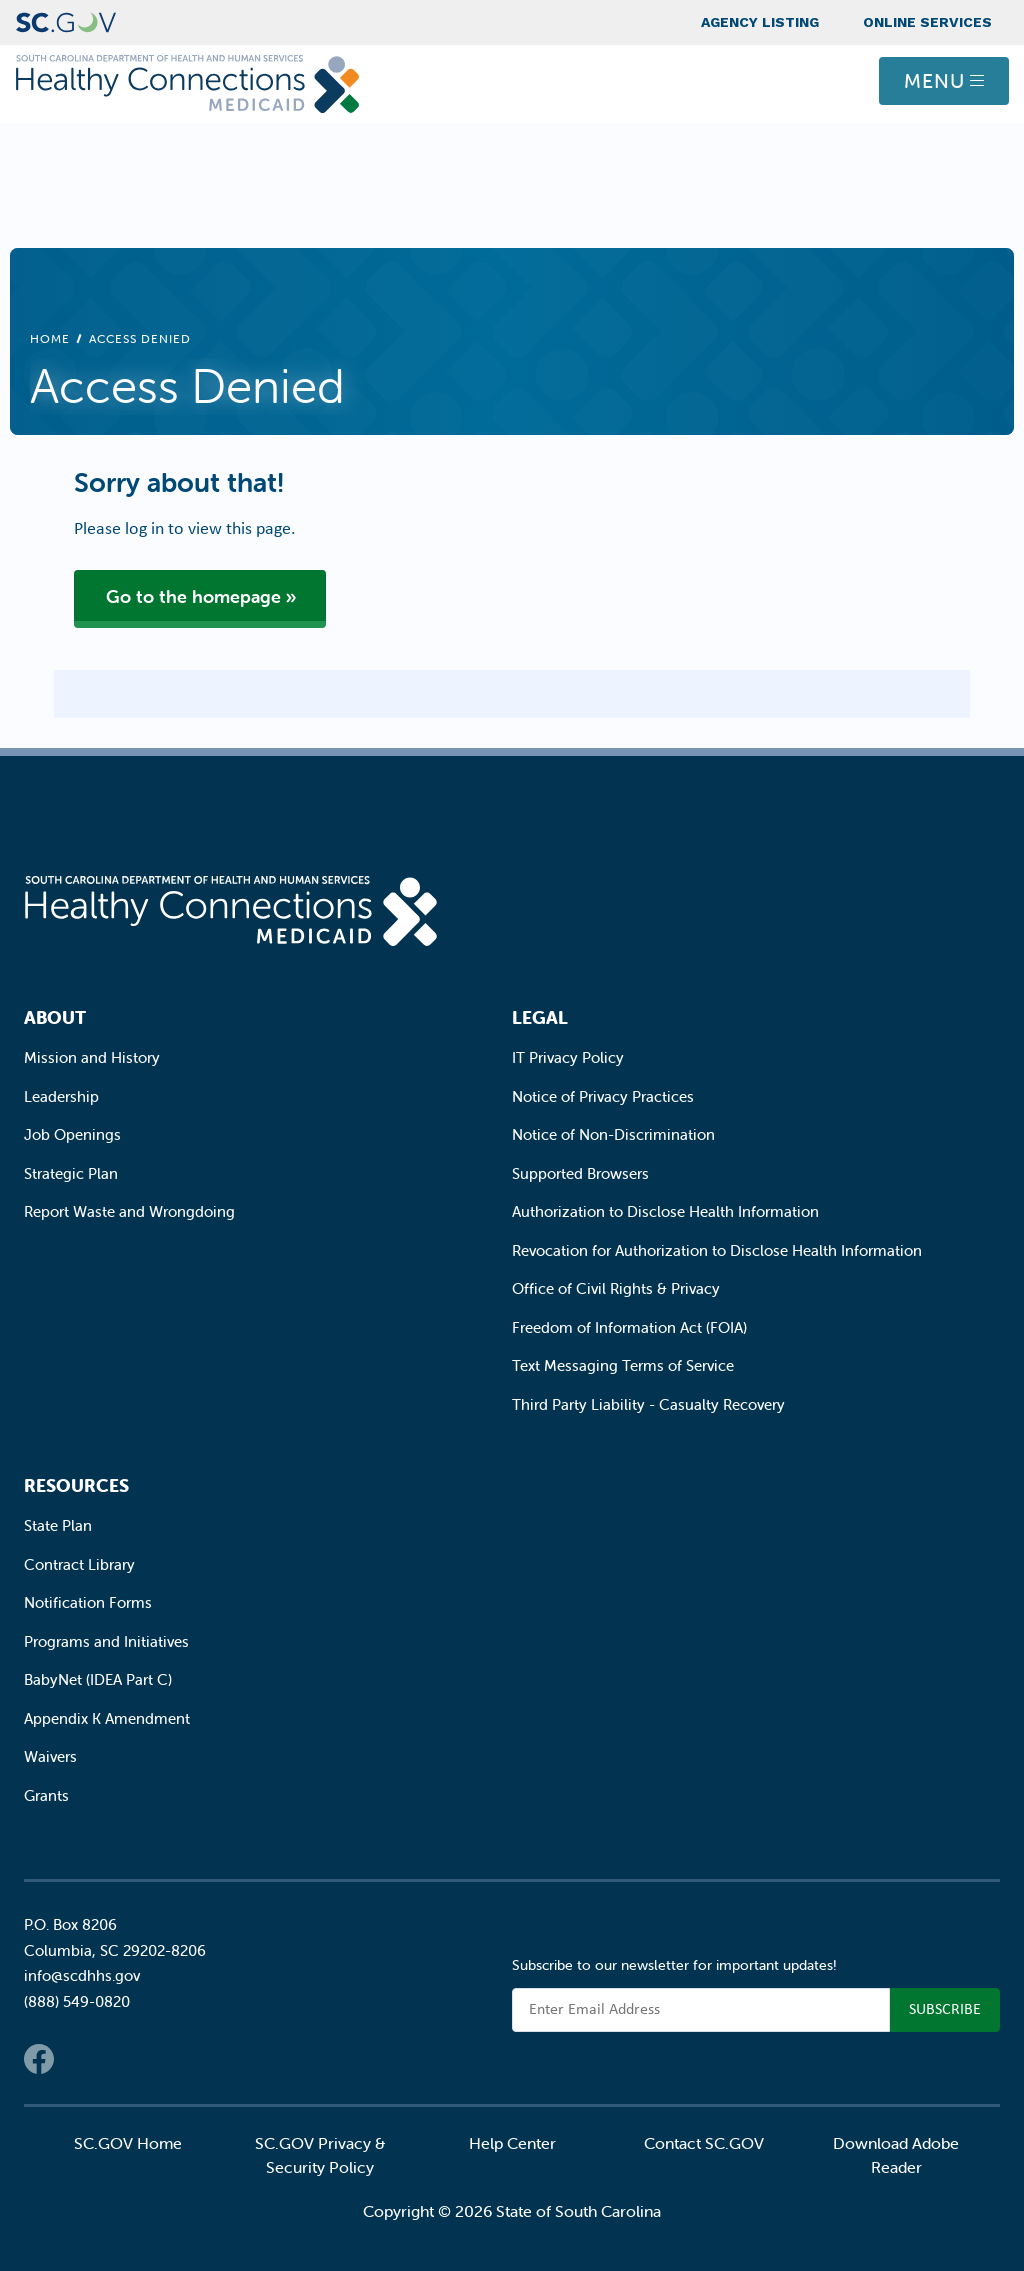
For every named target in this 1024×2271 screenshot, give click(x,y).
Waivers (50, 1756)
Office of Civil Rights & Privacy (616, 1288)
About (55, 1017)
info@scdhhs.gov (82, 1975)
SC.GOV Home (128, 2143)
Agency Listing (760, 22)
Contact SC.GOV (704, 2143)
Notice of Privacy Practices (603, 1096)
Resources (76, 1485)
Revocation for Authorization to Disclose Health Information (717, 1250)
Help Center (512, 2143)
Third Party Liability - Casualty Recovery (648, 1404)
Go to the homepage (193, 596)
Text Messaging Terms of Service (623, 1365)
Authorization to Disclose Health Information (665, 1211)
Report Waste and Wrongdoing (129, 1211)
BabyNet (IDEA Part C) (98, 1679)
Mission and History (92, 1057)
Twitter (79, 2059)
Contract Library (79, 1564)
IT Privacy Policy (568, 1057)
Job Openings (72, 1134)
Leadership (61, 1096)
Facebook (39, 2059)
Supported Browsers (580, 1173)
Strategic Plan (71, 1173)
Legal (540, 1017)
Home (50, 338)
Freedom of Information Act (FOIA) (629, 1327)
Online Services (927, 22)
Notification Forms (88, 1602)
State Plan (58, 1525)
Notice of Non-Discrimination (613, 1134)
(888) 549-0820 (77, 2001)
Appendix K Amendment (107, 1718)
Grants (46, 1795)
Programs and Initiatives (106, 1641)
